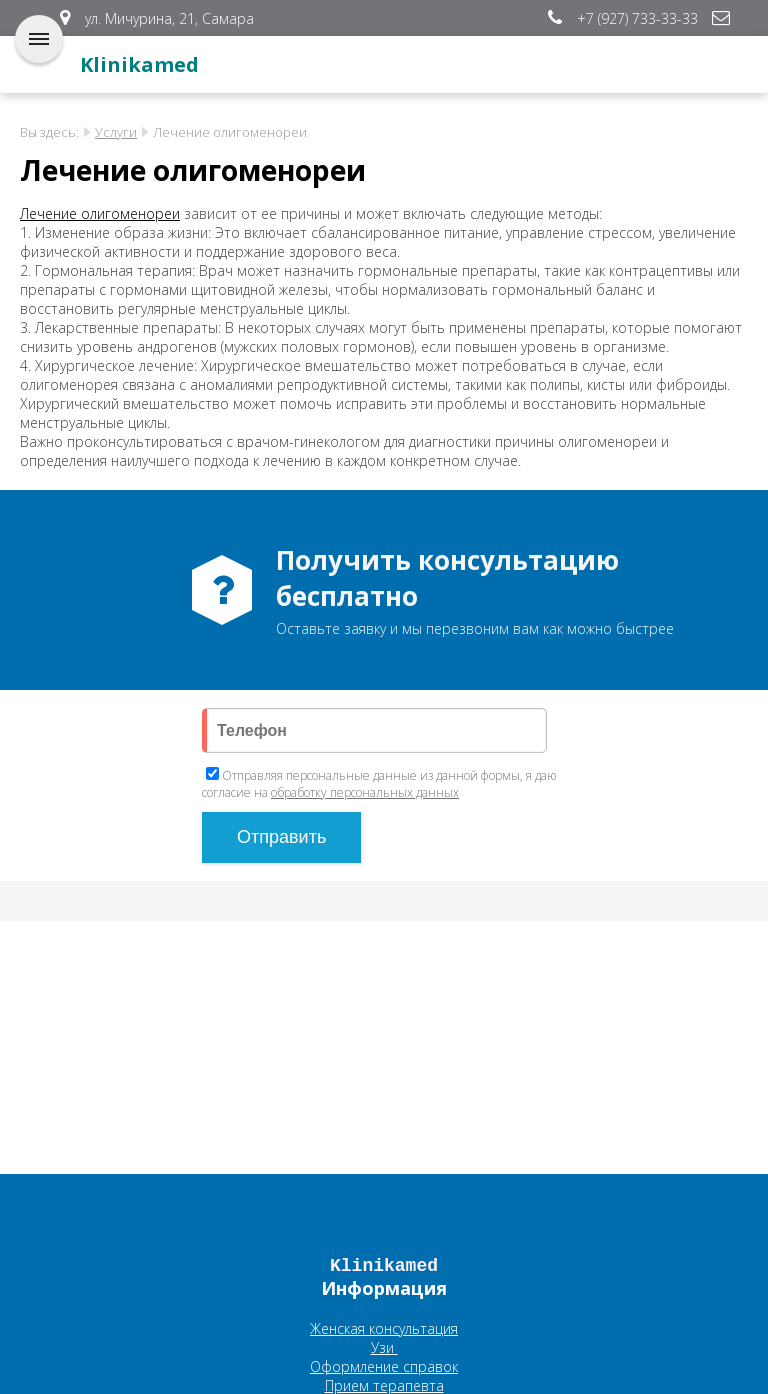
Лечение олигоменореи (100, 213)
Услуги (116, 132)
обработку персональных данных (365, 792)
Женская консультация (384, 1328)
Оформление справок (384, 1366)
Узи (384, 1347)
